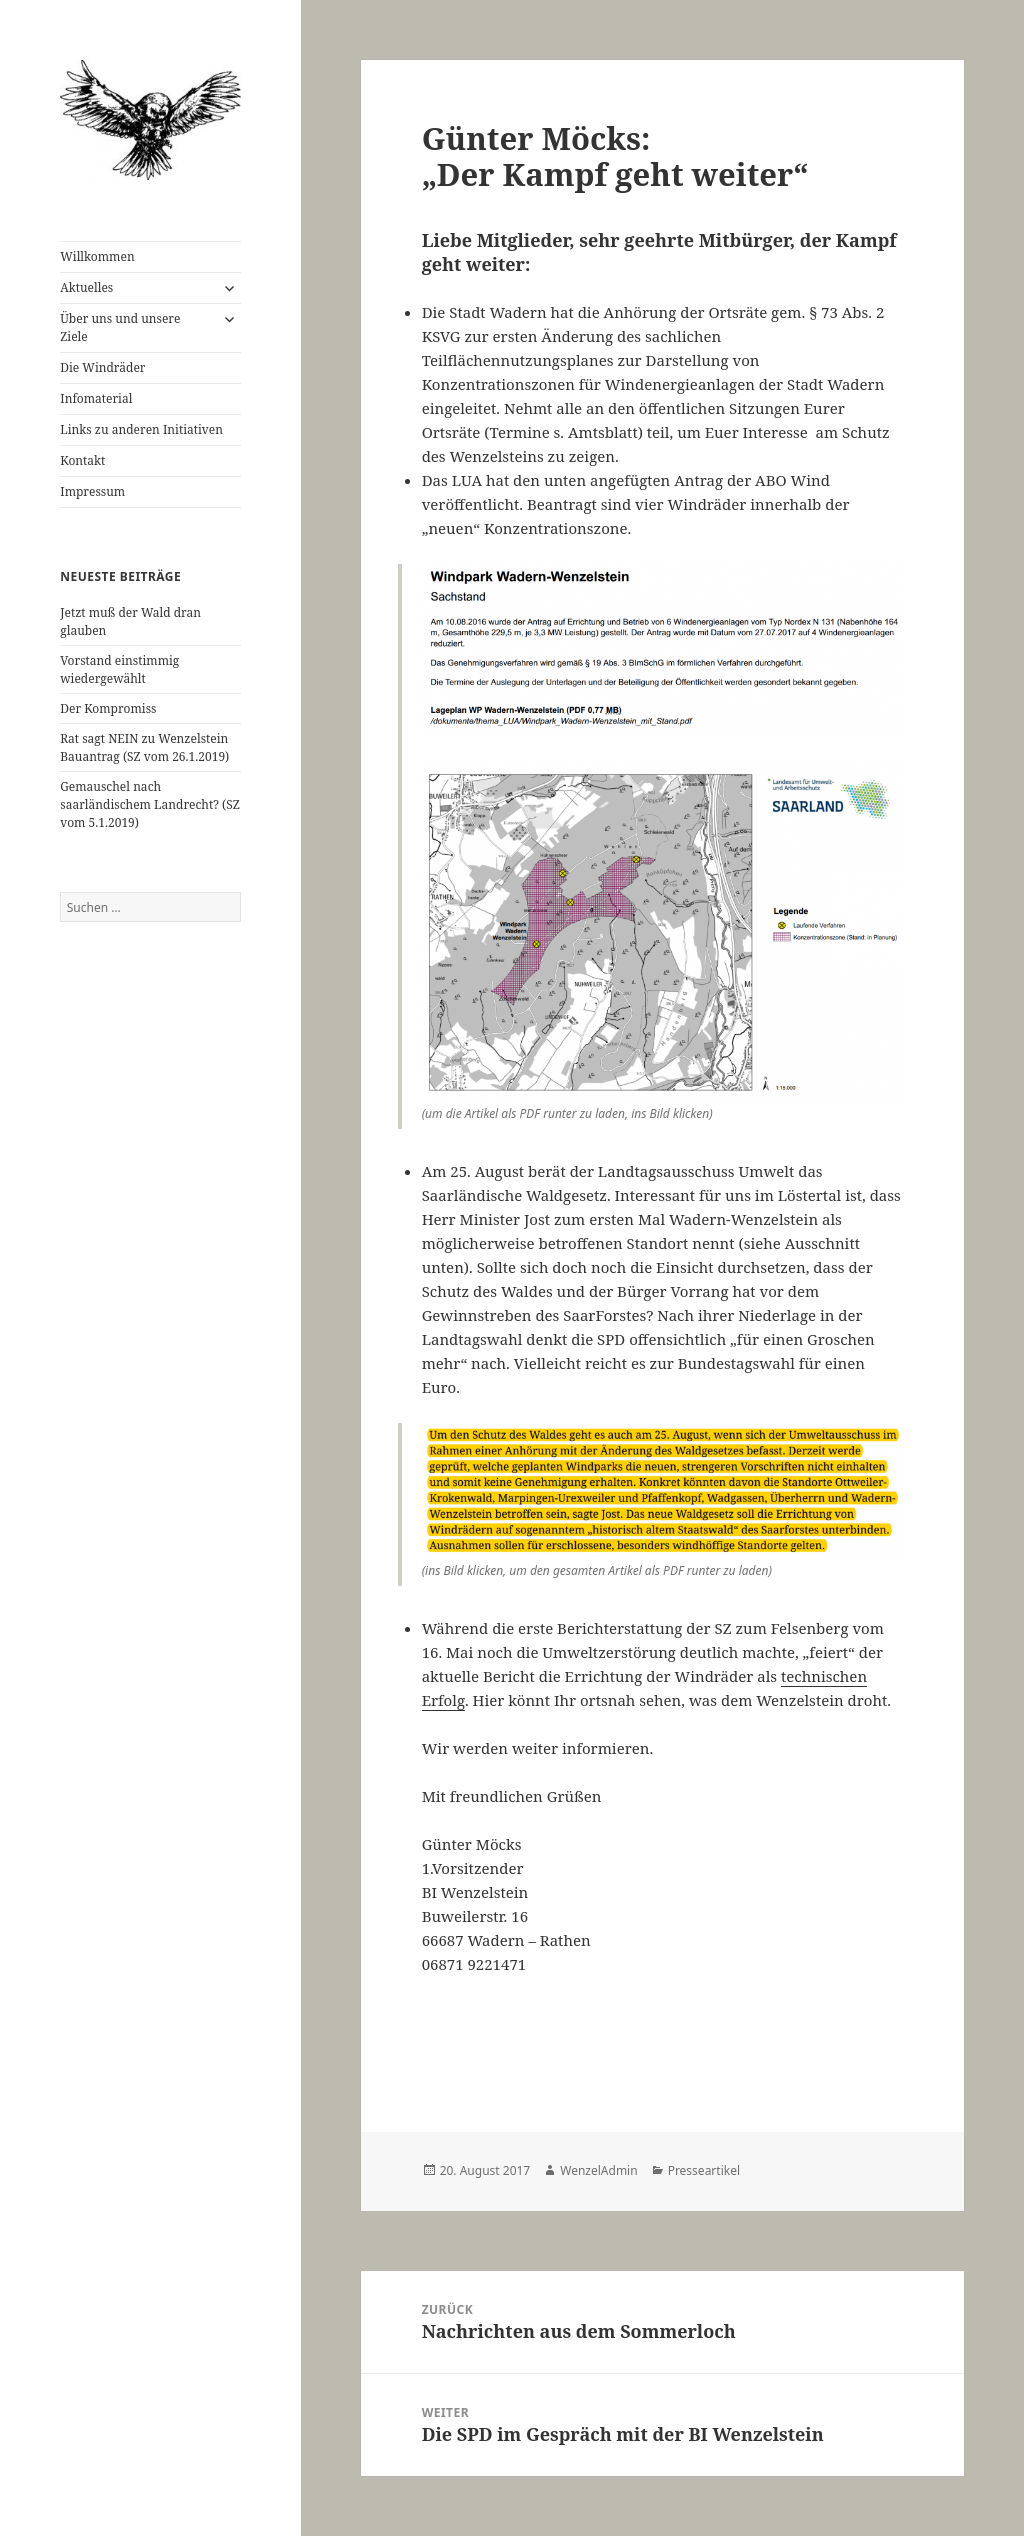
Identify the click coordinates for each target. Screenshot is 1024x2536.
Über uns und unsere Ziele (120, 327)
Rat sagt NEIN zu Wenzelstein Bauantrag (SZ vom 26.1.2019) (144, 747)
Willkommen (97, 256)
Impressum (92, 491)
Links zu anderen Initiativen (141, 429)
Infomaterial (96, 398)
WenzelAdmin (598, 2170)
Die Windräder (102, 367)
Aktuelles (86, 287)
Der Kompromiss (108, 708)
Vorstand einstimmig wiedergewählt (119, 669)
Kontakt (82, 460)
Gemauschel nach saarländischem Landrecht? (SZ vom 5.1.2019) (150, 804)
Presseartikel (704, 2170)
